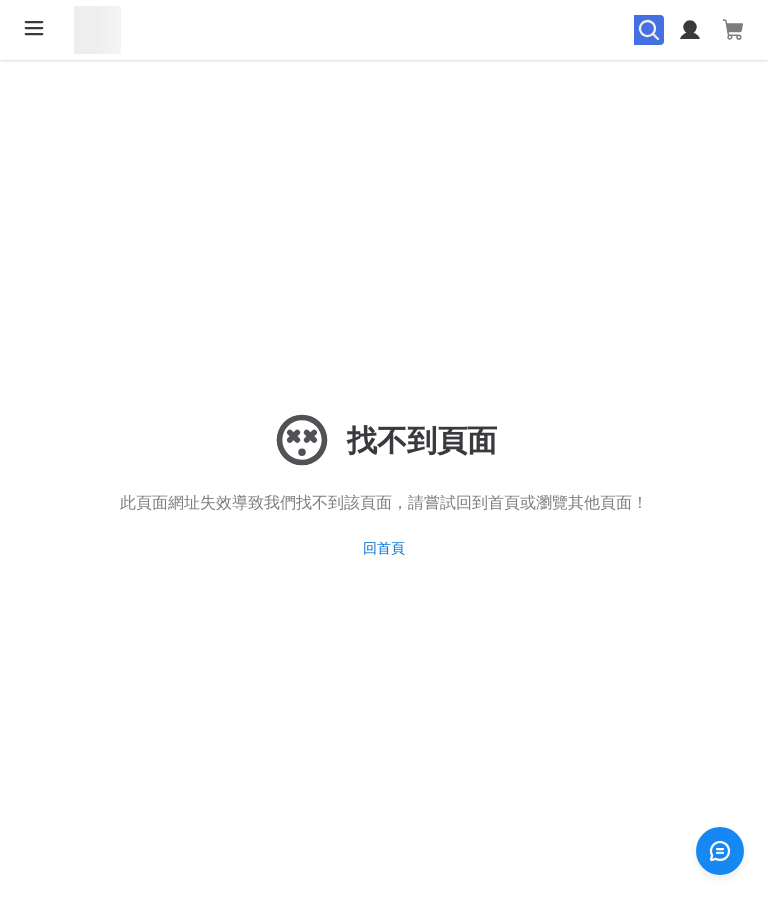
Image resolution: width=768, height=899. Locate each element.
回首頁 (384, 548)
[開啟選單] (34, 28)
